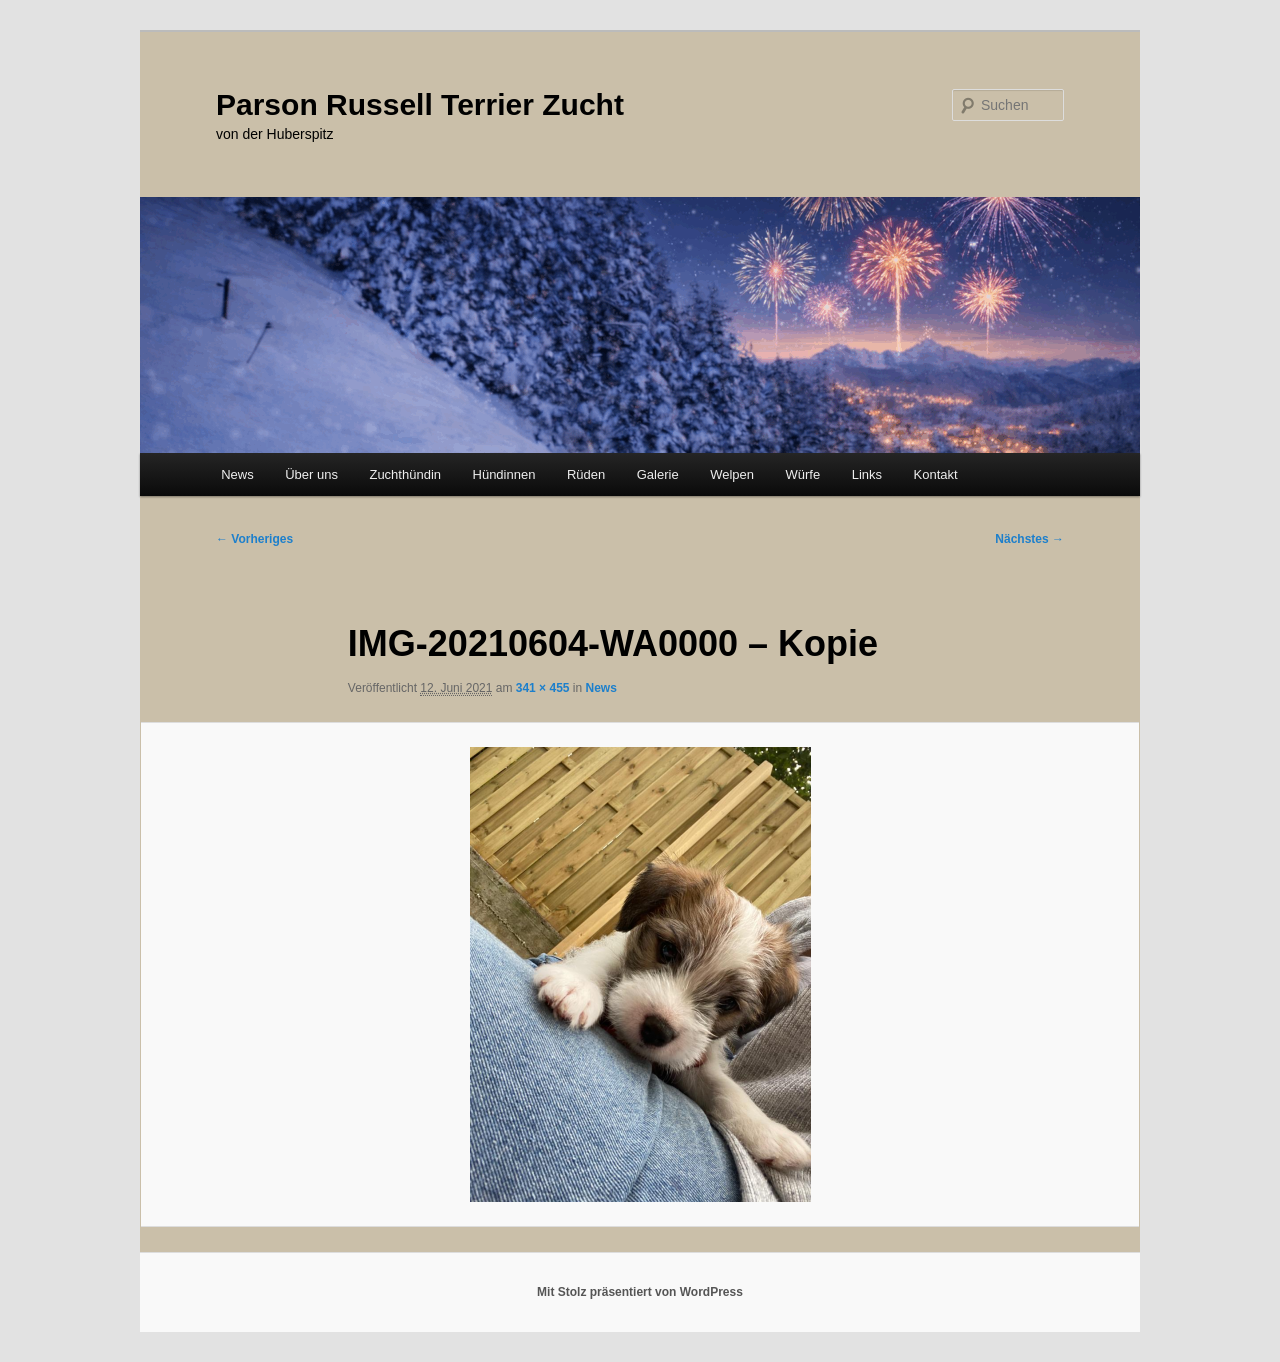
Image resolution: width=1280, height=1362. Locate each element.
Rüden (586, 474)
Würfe (802, 474)
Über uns (311, 474)
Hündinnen (504, 474)
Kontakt (936, 474)
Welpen (732, 474)
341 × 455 (543, 688)
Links (867, 474)
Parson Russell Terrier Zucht (420, 104)
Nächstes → (1029, 539)
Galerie (658, 474)
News (237, 474)
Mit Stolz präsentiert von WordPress (640, 1292)
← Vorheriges (254, 539)
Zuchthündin (405, 474)
